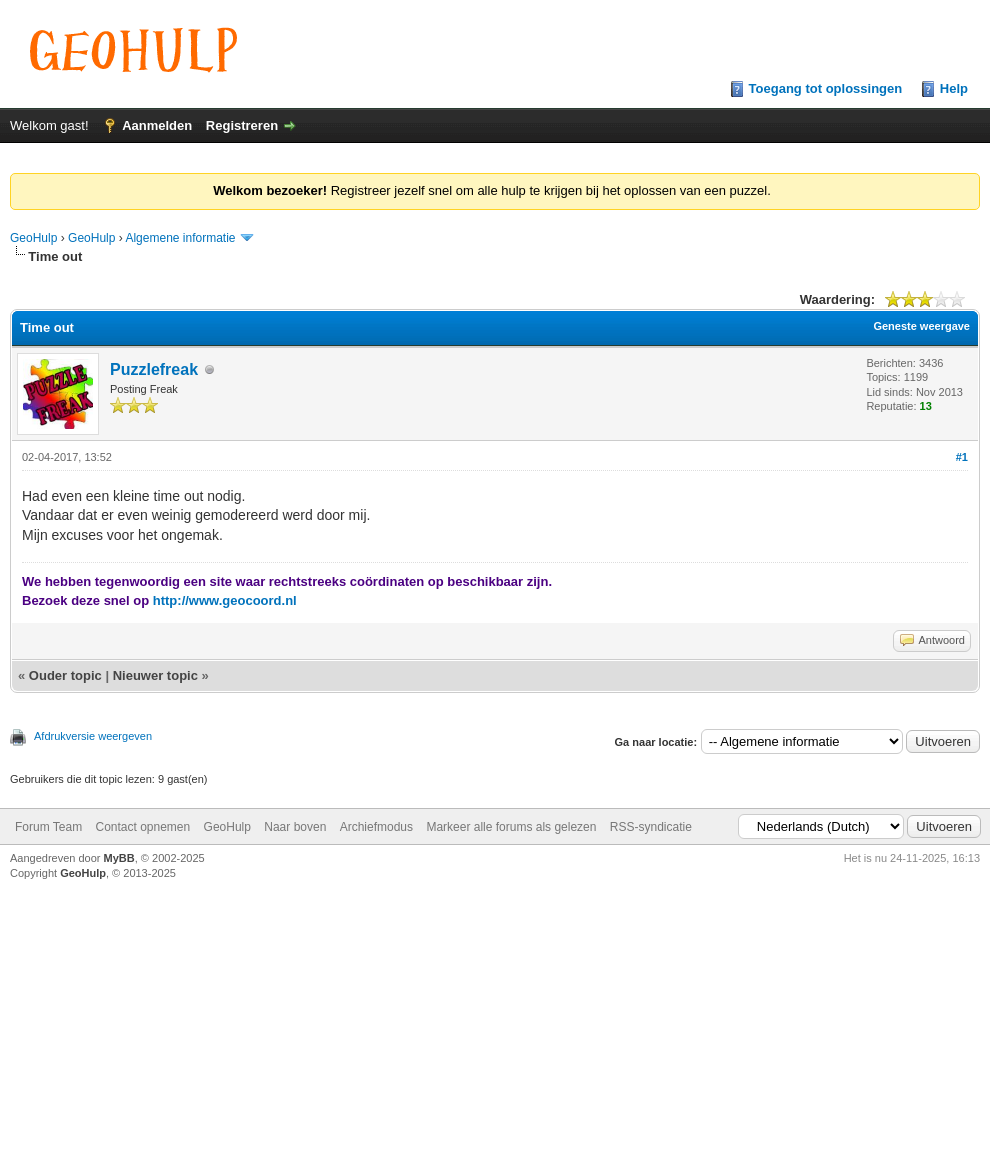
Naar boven (295, 827)
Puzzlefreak (154, 369)
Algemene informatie (180, 238)
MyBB (119, 858)
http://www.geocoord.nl (225, 600)
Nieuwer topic (155, 675)
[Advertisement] (495, 1022)
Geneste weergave (921, 326)
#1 (962, 457)
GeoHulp (33, 238)
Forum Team (48, 827)
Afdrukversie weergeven (93, 736)
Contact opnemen (142, 827)
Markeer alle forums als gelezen (511, 827)
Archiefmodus (376, 827)
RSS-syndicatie (651, 827)
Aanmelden (157, 125)
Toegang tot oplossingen (826, 88)
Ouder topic (65, 675)
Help (954, 88)
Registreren (242, 125)
